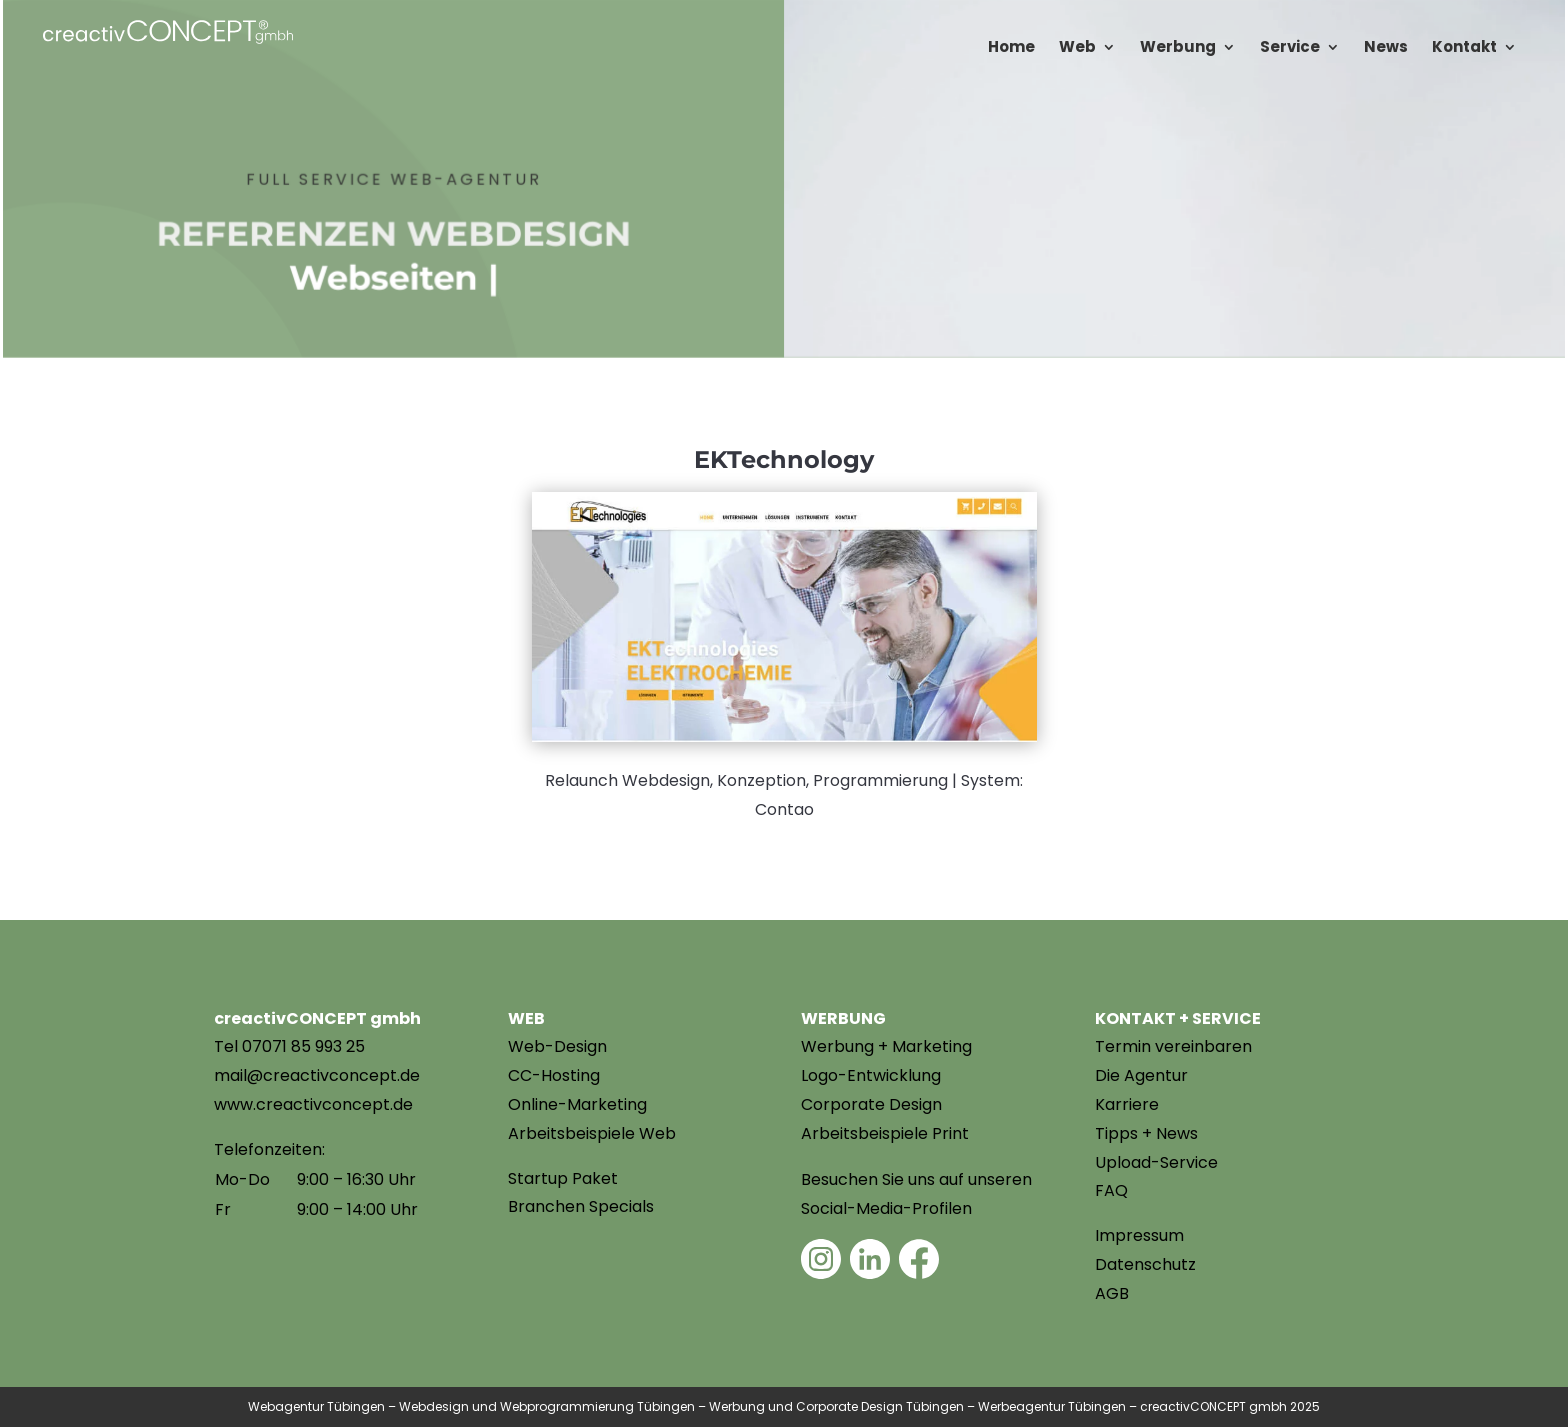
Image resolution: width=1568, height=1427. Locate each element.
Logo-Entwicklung (871, 1075)
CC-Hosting (554, 1075)
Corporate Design (871, 1104)
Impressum (1139, 1235)
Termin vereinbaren (1173, 1046)
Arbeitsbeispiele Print (885, 1133)
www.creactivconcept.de (313, 1104)
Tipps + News (1146, 1133)
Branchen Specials (581, 1206)
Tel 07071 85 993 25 (289, 1046)
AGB (1112, 1293)
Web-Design (557, 1046)
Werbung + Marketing (886, 1046)
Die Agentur (1141, 1075)
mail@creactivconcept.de (317, 1075)
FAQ (1111, 1190)
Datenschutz (1145, 1264)
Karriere (1127, 1104)
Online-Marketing (577, 1104)
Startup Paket (563, 1178)
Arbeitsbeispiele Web (592, 1133)
